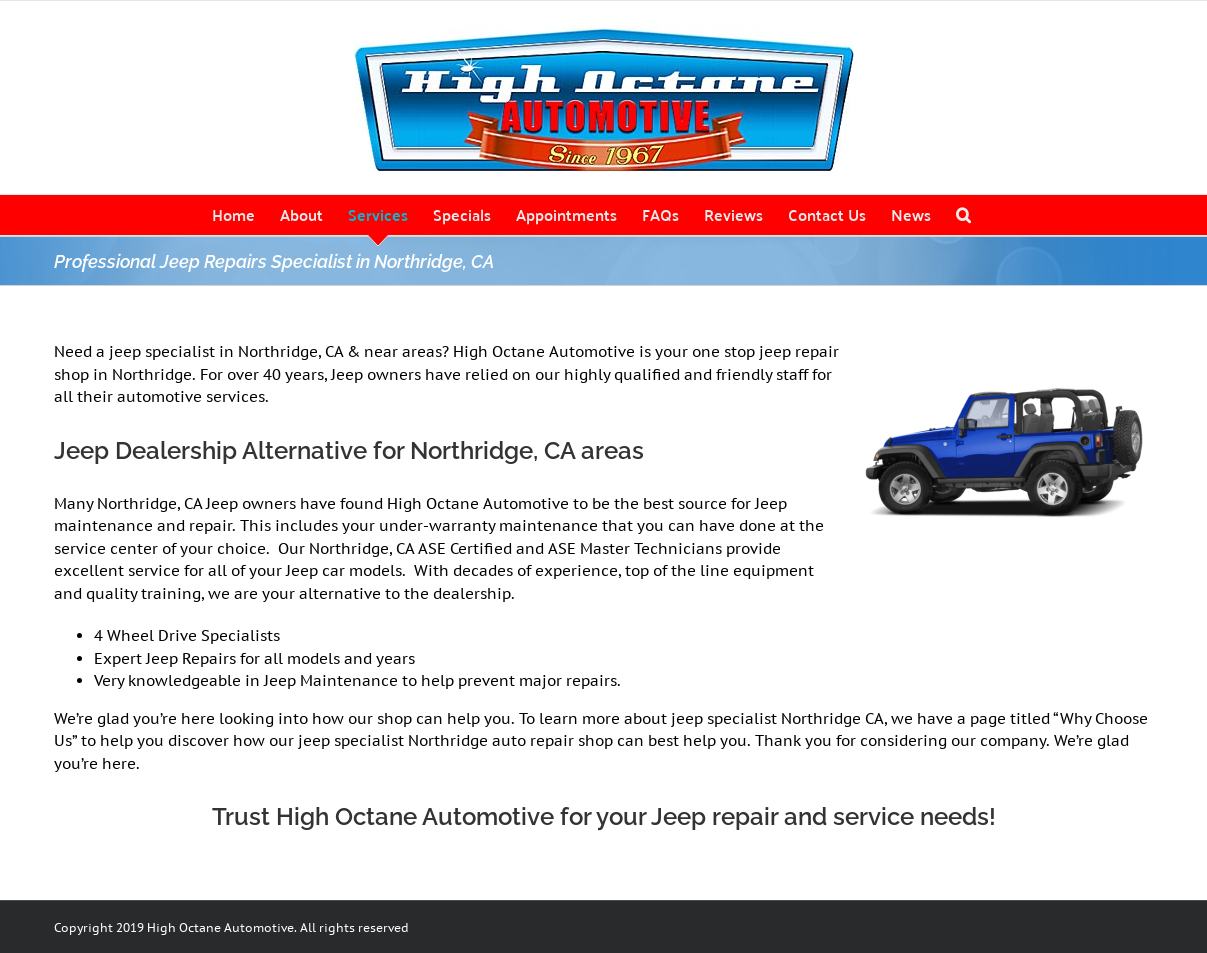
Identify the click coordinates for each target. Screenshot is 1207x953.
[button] (963, 215)
